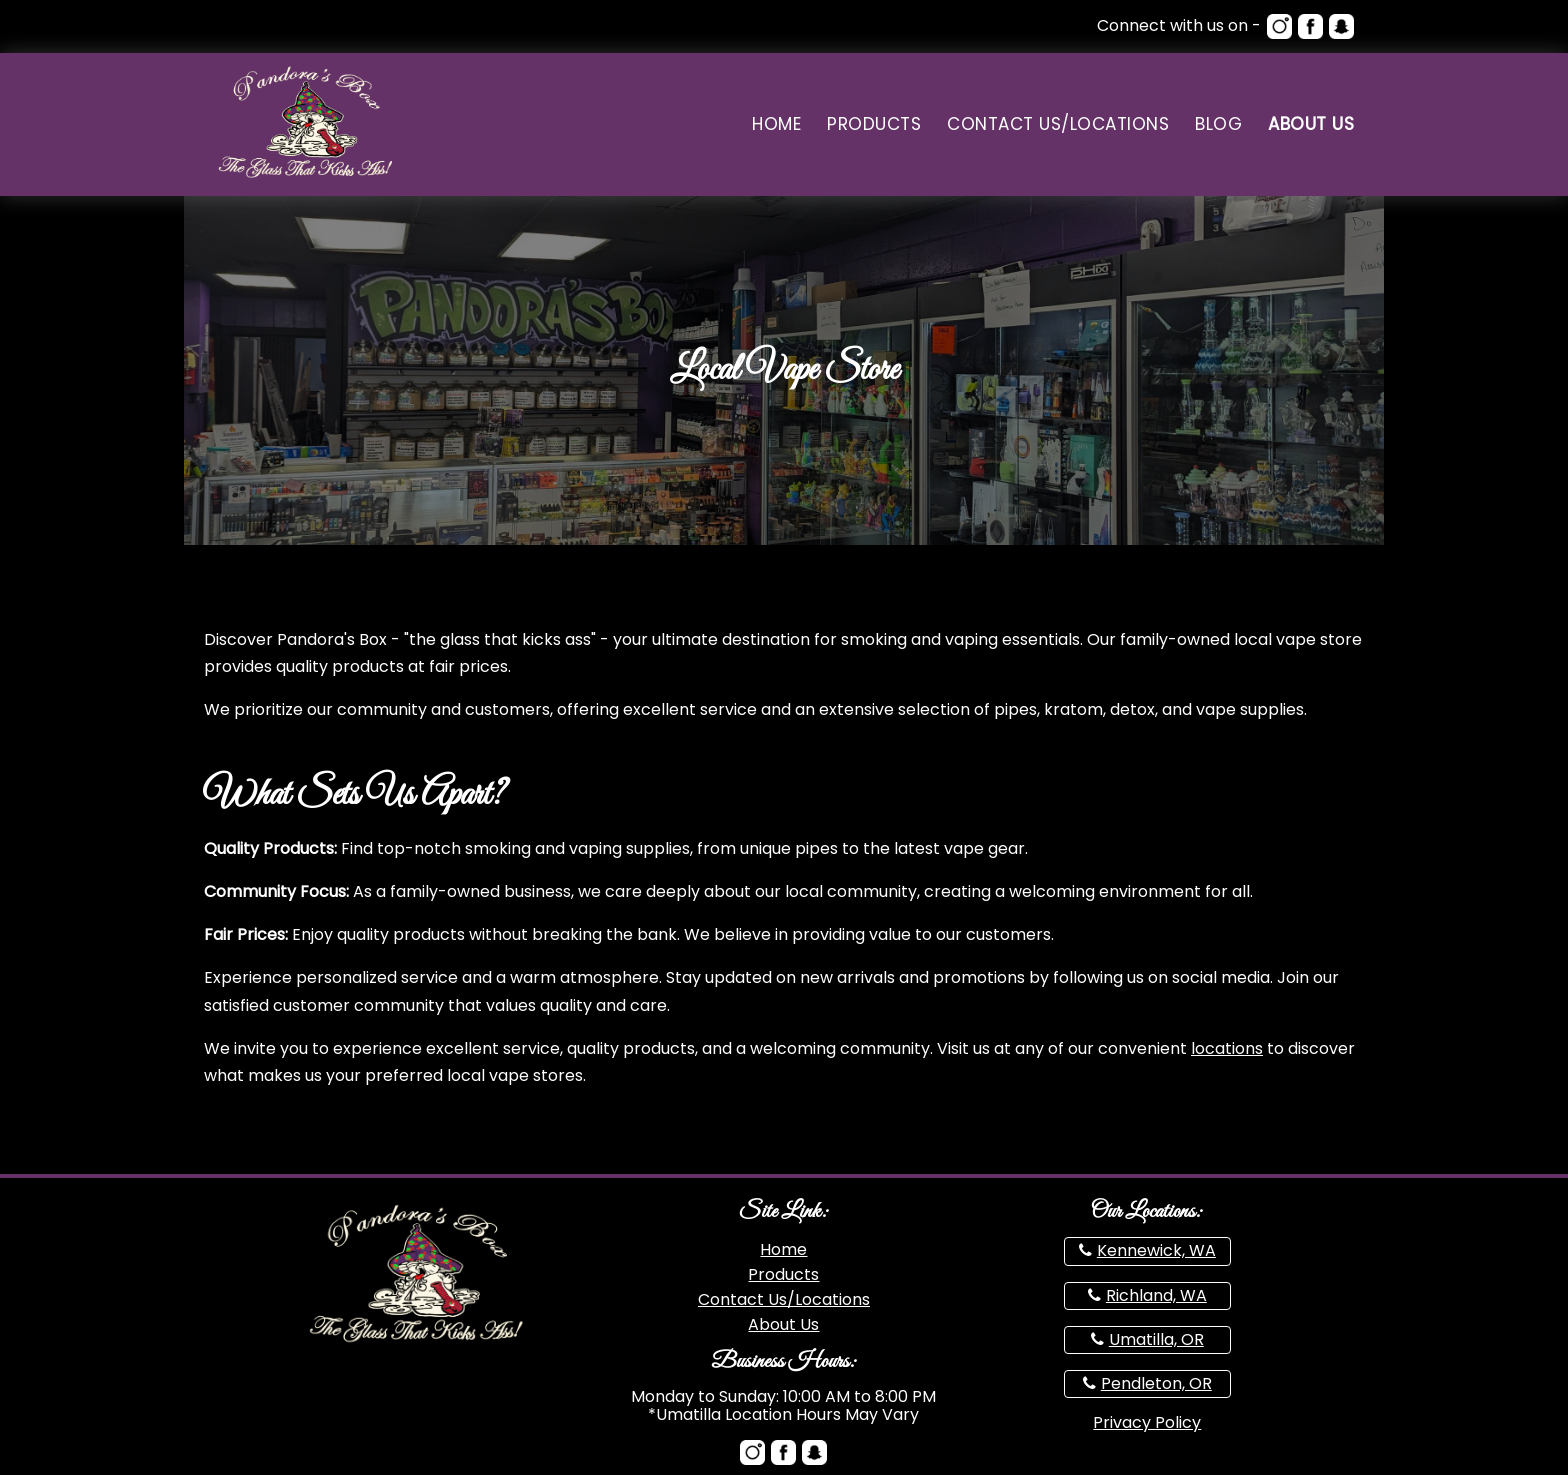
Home (776, 124)
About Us (1311, 124)
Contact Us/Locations (1058, 124)
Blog (1218, 124)
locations (1227, 1048)
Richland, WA (1156, 1295)
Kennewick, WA (1156, 1250)
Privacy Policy (1147, 1422)
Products (874, 124)
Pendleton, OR (1156, 1383)
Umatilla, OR (1156, 1339)
